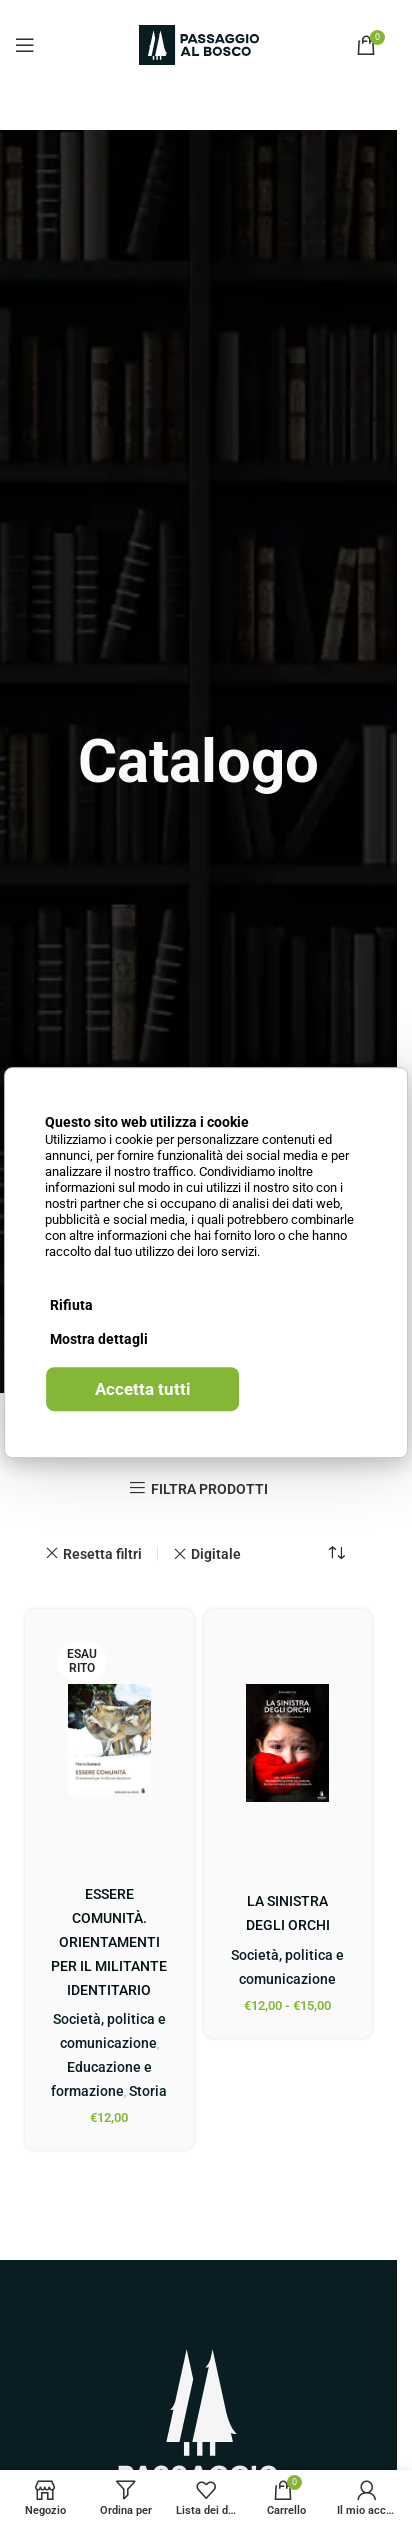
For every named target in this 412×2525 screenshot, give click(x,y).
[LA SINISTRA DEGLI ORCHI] (288, 1743)
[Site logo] (199, 44)
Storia (148, 2091)
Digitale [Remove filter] (216, 1554)
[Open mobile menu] (25, 45)
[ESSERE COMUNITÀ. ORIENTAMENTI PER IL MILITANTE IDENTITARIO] (109, 1739)
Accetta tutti (143, 1389)
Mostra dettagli (99, 1339)
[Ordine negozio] (337, 1554)
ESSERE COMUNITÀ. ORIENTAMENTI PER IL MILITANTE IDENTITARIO (109, 1942)
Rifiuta (71, 1305)
